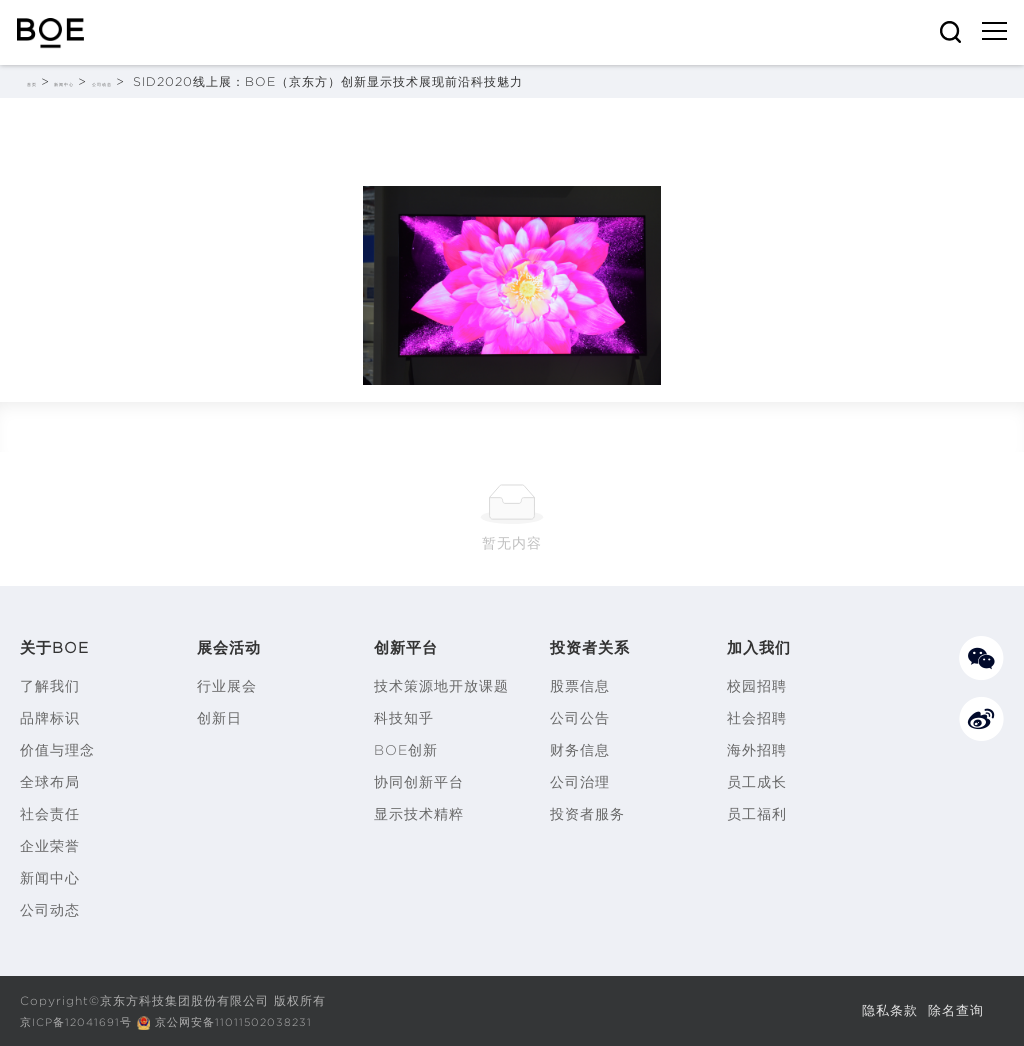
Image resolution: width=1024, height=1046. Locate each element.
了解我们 (50, 686)
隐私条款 (884, 1010)
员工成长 (757, 782)
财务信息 (580, 750)
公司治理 (580, 782)
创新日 (219, 718)
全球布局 (50, 782)
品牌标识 (50, 718)
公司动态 (166, 81)
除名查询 (954, 1010)
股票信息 (580, 686)
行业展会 (227, 686)
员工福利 (757, 814)
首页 (40, 81)
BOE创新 (406, 750)
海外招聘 (757, 750)
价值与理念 (57, 750)
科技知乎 (404, 718)
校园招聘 (757, 686)
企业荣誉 (50, 846)
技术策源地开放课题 (441, 686)
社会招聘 (757, 718)
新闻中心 (96, 81)
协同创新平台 (419, 782)
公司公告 (580, 718)
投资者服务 (587, 814)
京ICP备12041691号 (81, 1021)
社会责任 (50, 814)
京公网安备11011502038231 (249, 1021)
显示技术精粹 (419, 814)
